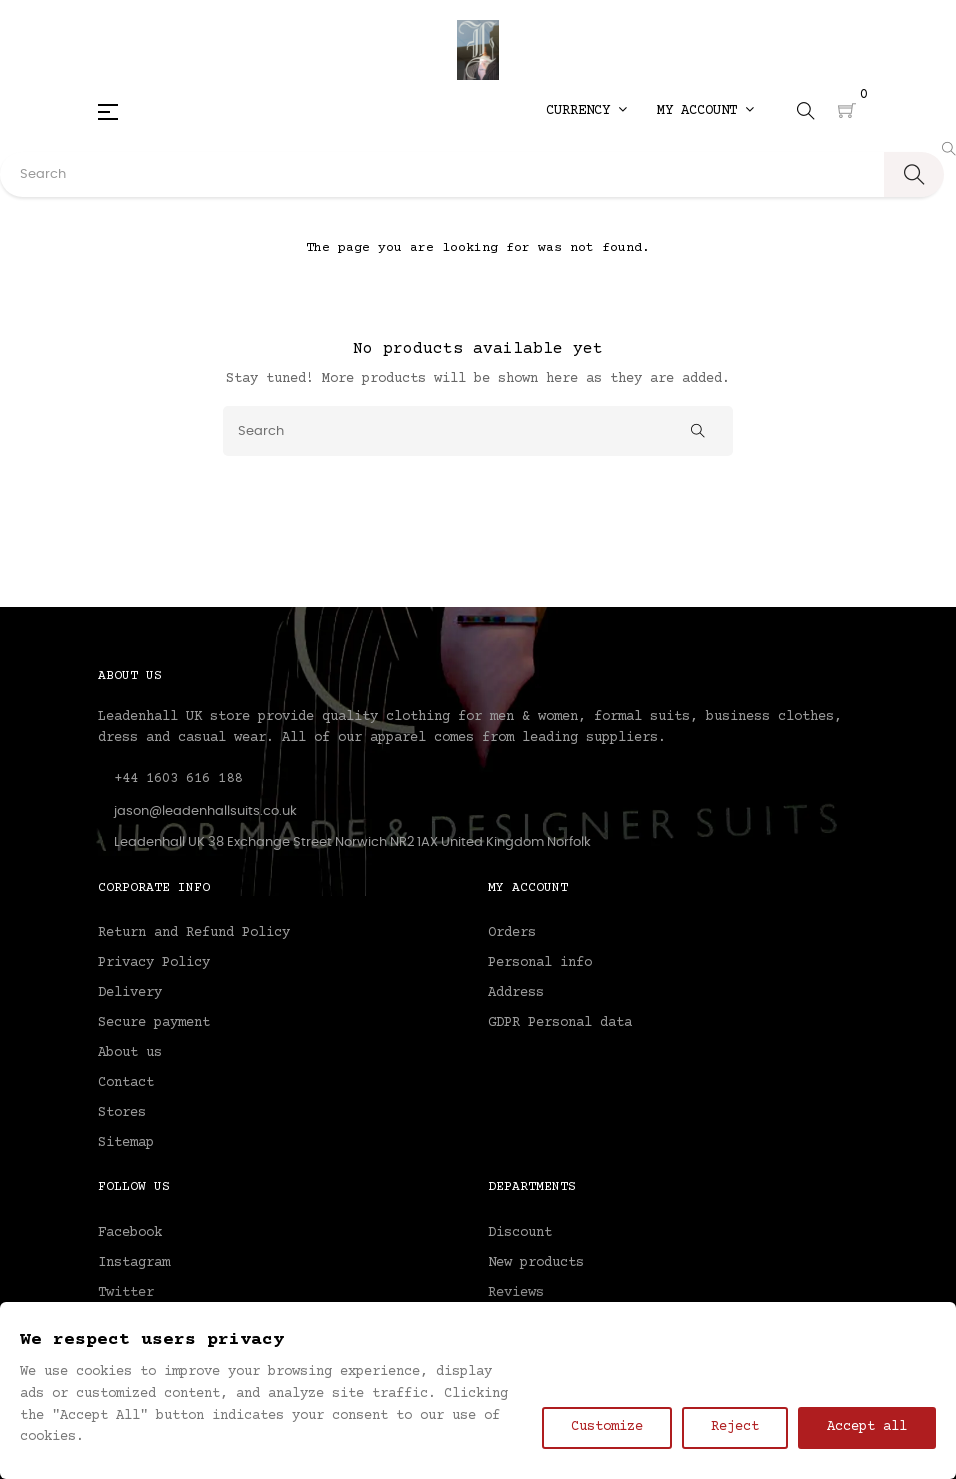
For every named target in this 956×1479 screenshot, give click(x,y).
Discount (520, 1233)
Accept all (867, 1427)
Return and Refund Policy (194, 933)
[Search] (478, 431)
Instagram (134, 1263)
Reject (735, 1427)
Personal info (540, 963)
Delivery (130, 993)
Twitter (126, 1293)
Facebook (130, 1233)
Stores (122, 1113)
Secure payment (154, 1023)
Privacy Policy (154, 963)
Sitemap (126, 1143)
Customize (607, 1427)
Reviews (516, 1293)
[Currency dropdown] (586, 111)
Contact (126, 1083)
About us (130, 1053)
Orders (512, 933)
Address (516, 993)
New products (536, 1263)
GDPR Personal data (560, 1023)
